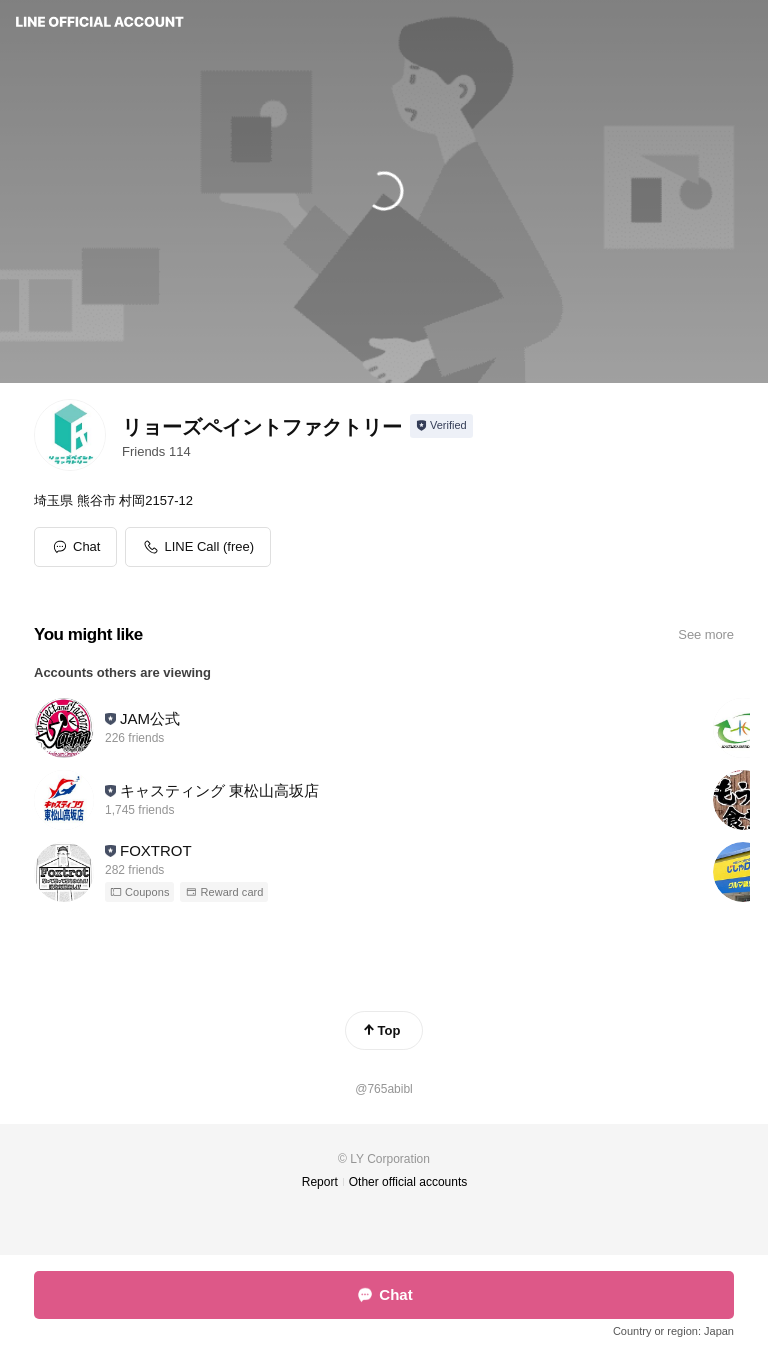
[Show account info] (441, 426)
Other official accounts (408, 1182)
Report (320, 1182)
